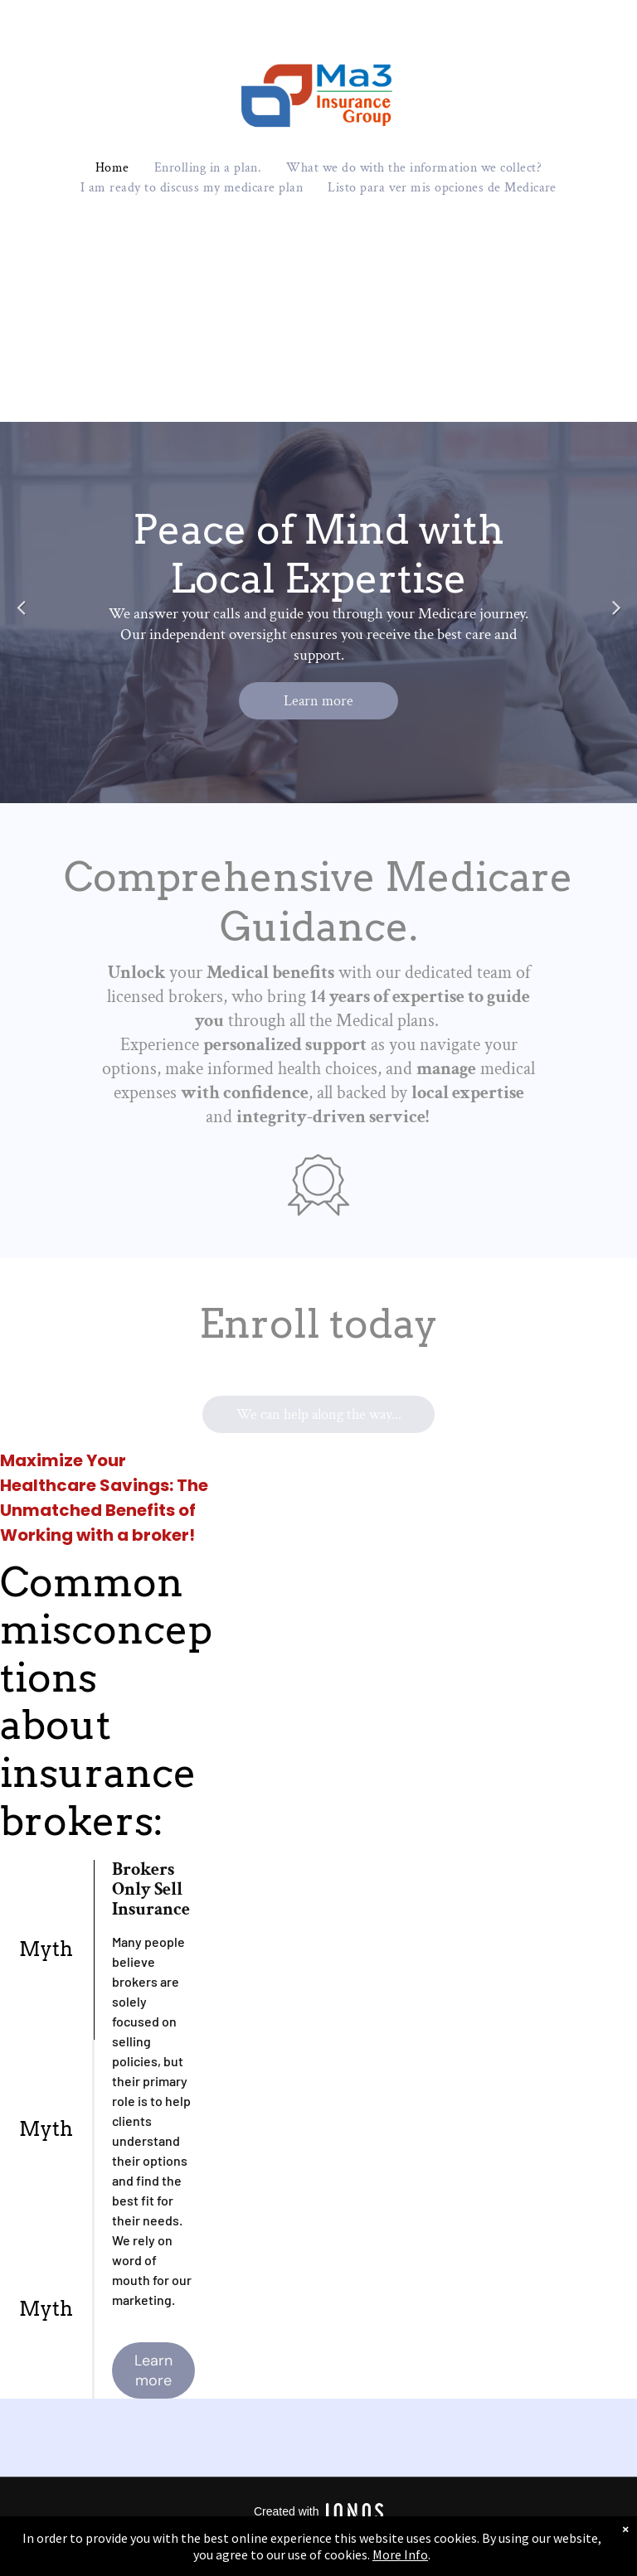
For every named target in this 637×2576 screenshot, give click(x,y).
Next (616, 617)
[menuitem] (112, 168)
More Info (400, 2554)
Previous (20, 617)
